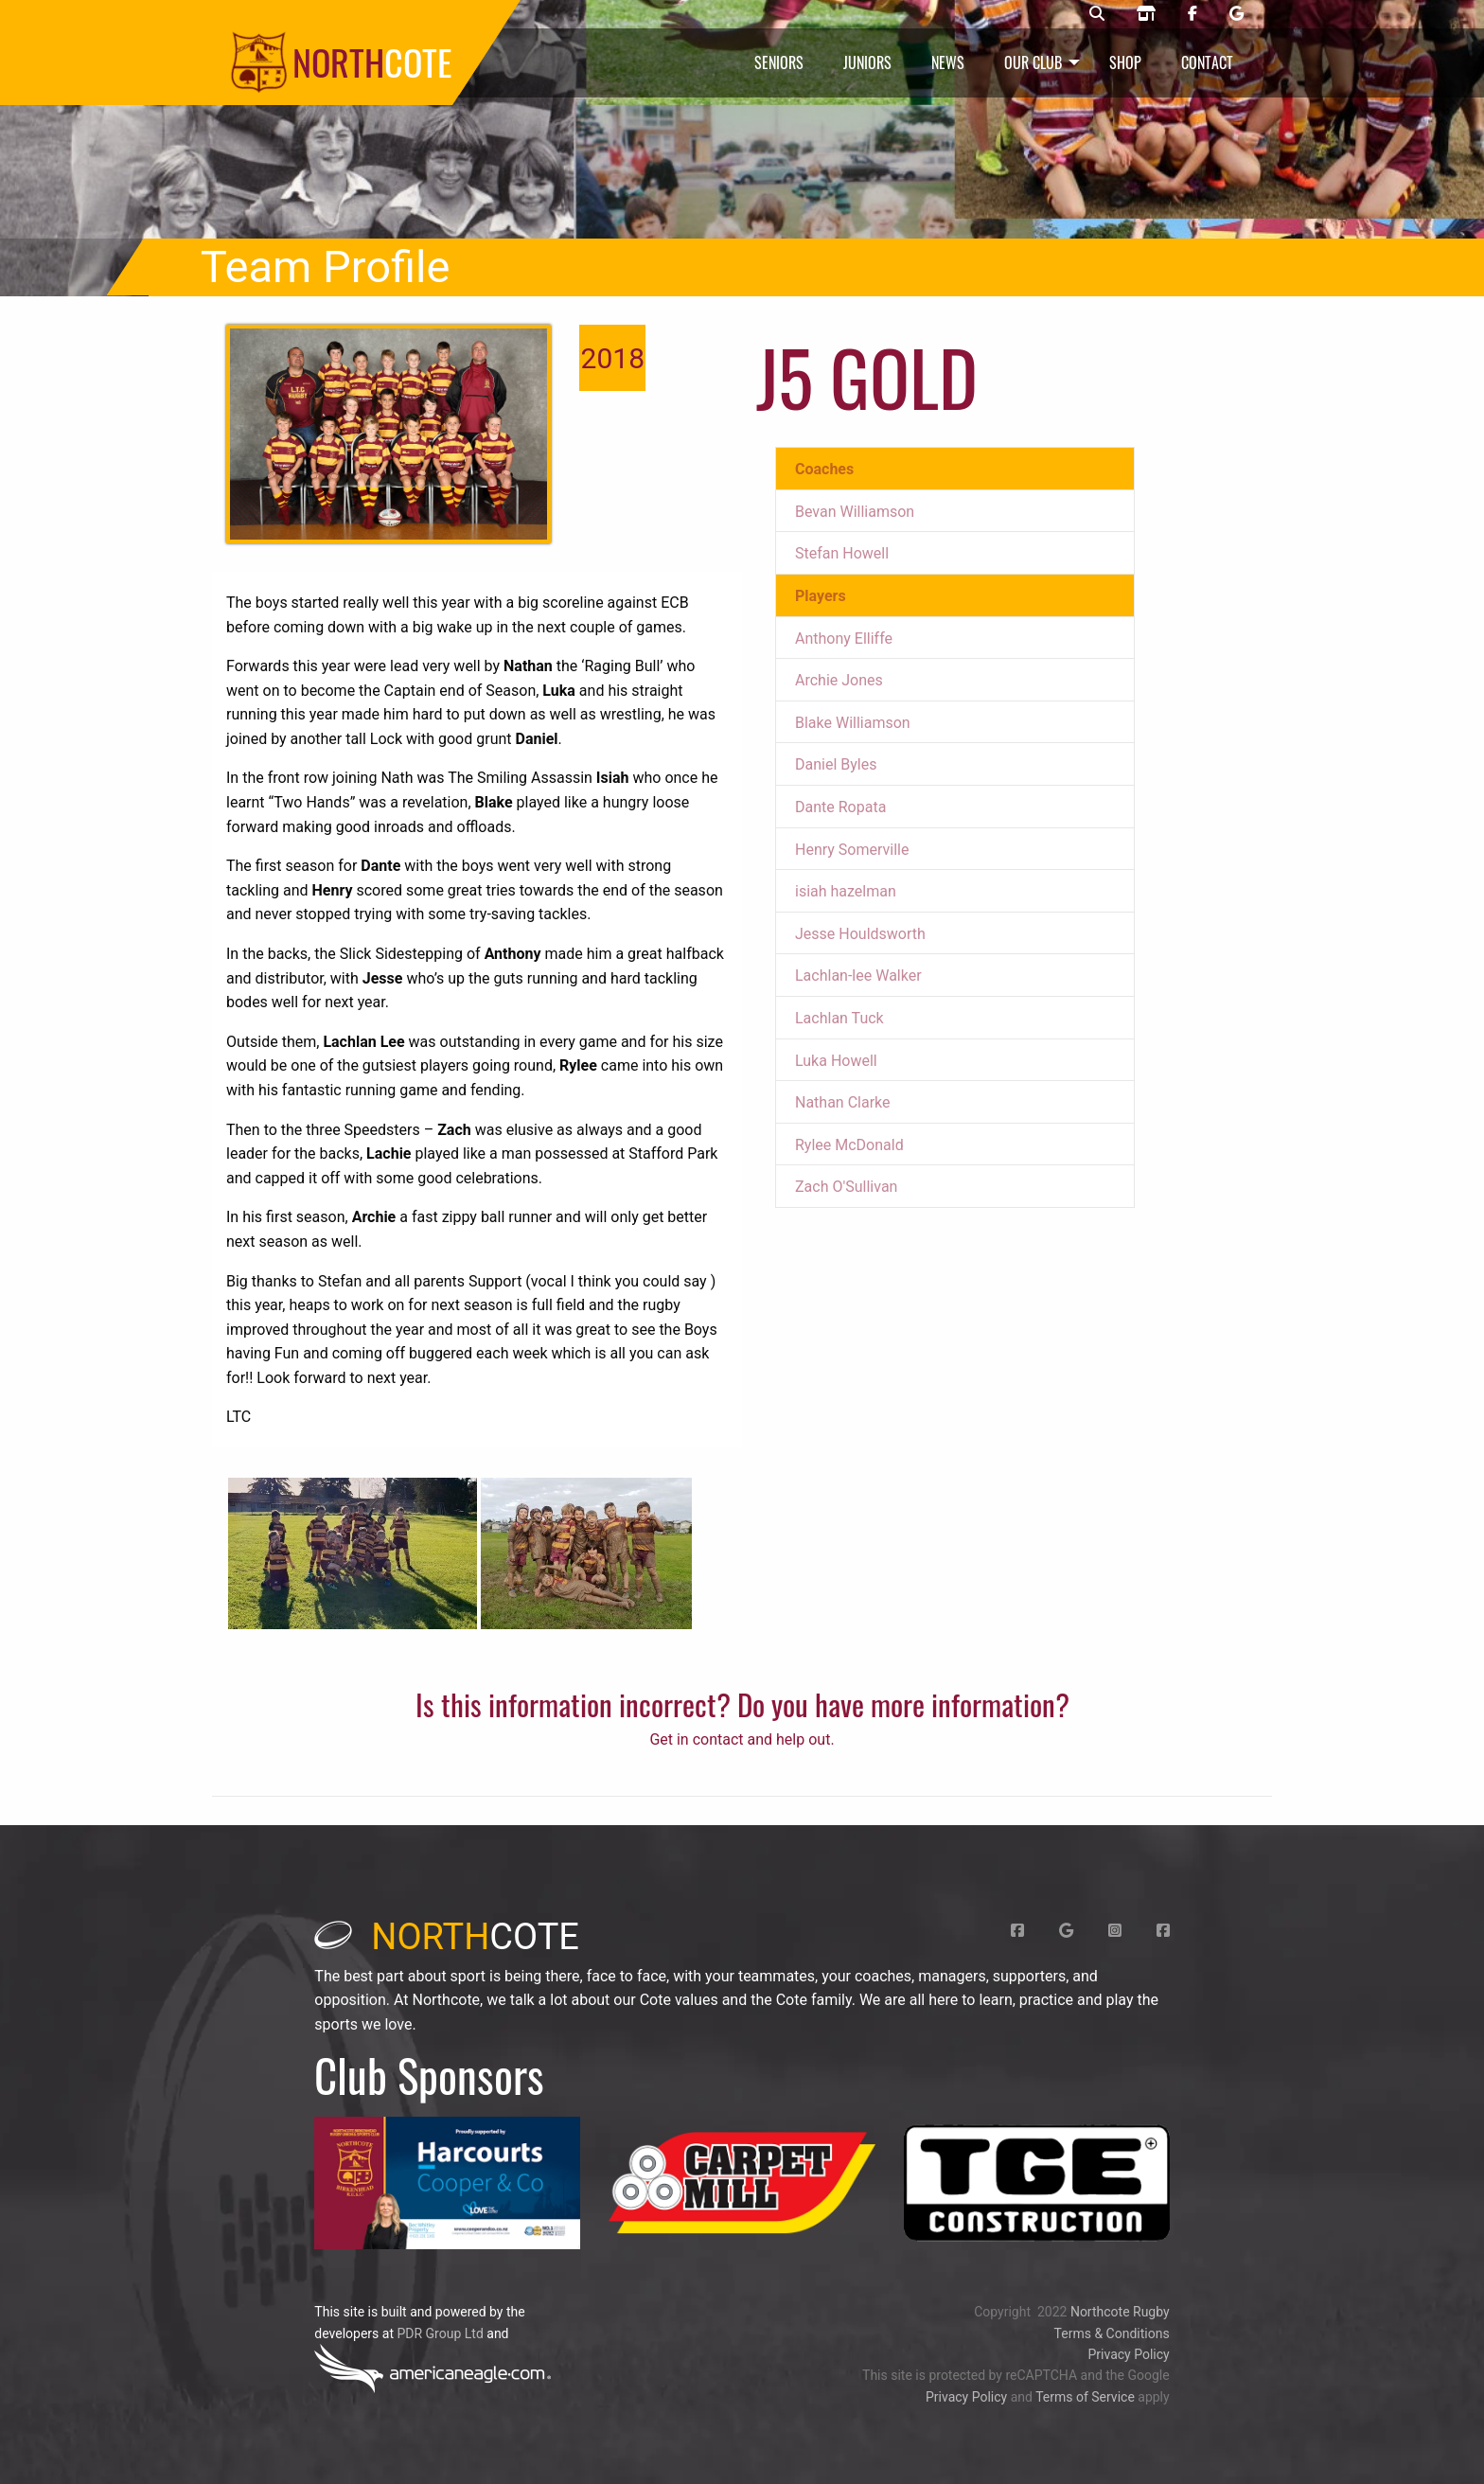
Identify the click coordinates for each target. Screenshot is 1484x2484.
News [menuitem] (947, 62)
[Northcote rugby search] (1097, 14)
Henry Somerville (852, 850)
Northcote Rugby (1120, 2311)
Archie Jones (839, 680)
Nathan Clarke (843, 1102)
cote (446, 1937)
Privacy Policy (1128, 2354)
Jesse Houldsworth (860, 934)
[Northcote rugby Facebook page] (1192, 14)
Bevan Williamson (854, 512)
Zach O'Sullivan (846, 1187)
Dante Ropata (840, 807)
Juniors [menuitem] (867, 62)
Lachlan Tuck (839, 1018)
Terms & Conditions (1112, 2333)
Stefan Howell (842, 553)
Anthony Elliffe (843, 639)
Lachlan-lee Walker (858, 976)
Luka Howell (836, 1061)
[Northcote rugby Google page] (1236, 14)
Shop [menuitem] (1125, 62)
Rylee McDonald (849, 1145)
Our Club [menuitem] (1033, 62)
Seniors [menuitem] (779, 62)
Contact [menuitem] (1207, 62)
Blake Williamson (852, 723)
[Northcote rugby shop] (1146, 14)
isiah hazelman (845, 891)
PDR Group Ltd (440, 2333)
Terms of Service (1085, 2396)
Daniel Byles (835, 764)
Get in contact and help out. (741, 1739)
